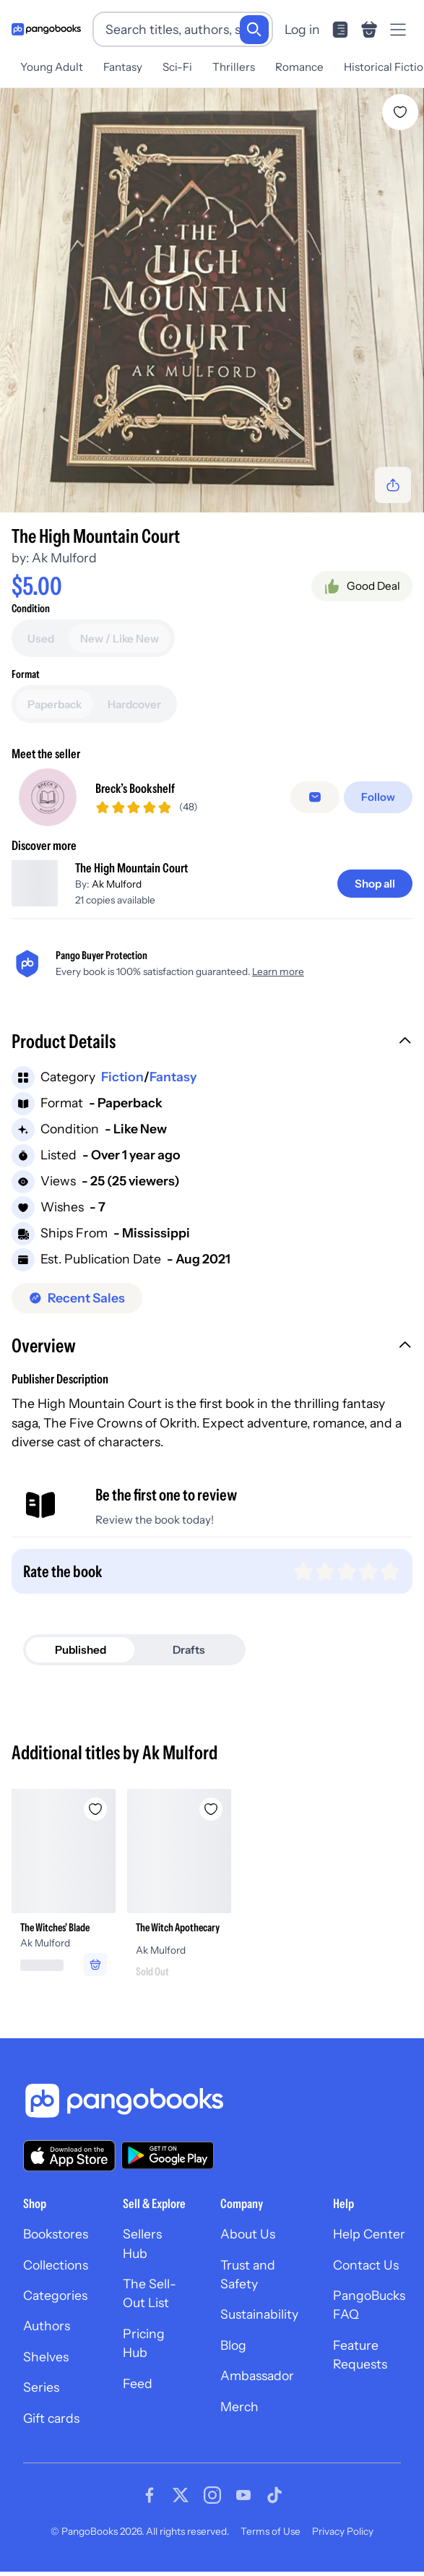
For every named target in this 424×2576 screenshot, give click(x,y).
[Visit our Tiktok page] (274, 2505)
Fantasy (122, 67)
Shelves (46, 2366)
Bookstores (55, 2244)
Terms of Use (270, 2541)
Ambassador (257, 2386)
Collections (55, 2275)
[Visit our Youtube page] (243, 2505)
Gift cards (51, 2428)
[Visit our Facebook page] (149, 2505)
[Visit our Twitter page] (180, 2505)
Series (41, 2397)
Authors (46, 2336)
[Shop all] (374, 894)
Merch (239, 2416)
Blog (233, 2355)
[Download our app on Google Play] (167, 2166)
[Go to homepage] (46, 29)
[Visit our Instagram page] (212, 2505)
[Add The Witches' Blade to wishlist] (95, 1819)
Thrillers (233, 67)
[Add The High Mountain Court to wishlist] (400, 112)
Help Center (369, 2244)
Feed (137, 2393)
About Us (247, 2244)
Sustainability (259, 2324)
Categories (55, 2305)
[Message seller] (317, 803)
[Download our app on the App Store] (69, 2165)
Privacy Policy (342, 2541)
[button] (212, 1054)
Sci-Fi (177, 67)
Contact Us (366, 2275)
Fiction (122, 1087)
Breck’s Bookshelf (135, 793)
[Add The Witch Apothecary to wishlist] (210, 1819)
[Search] (254, 29)
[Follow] (379, 803)
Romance (299, 67)
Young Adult (51, 67)
